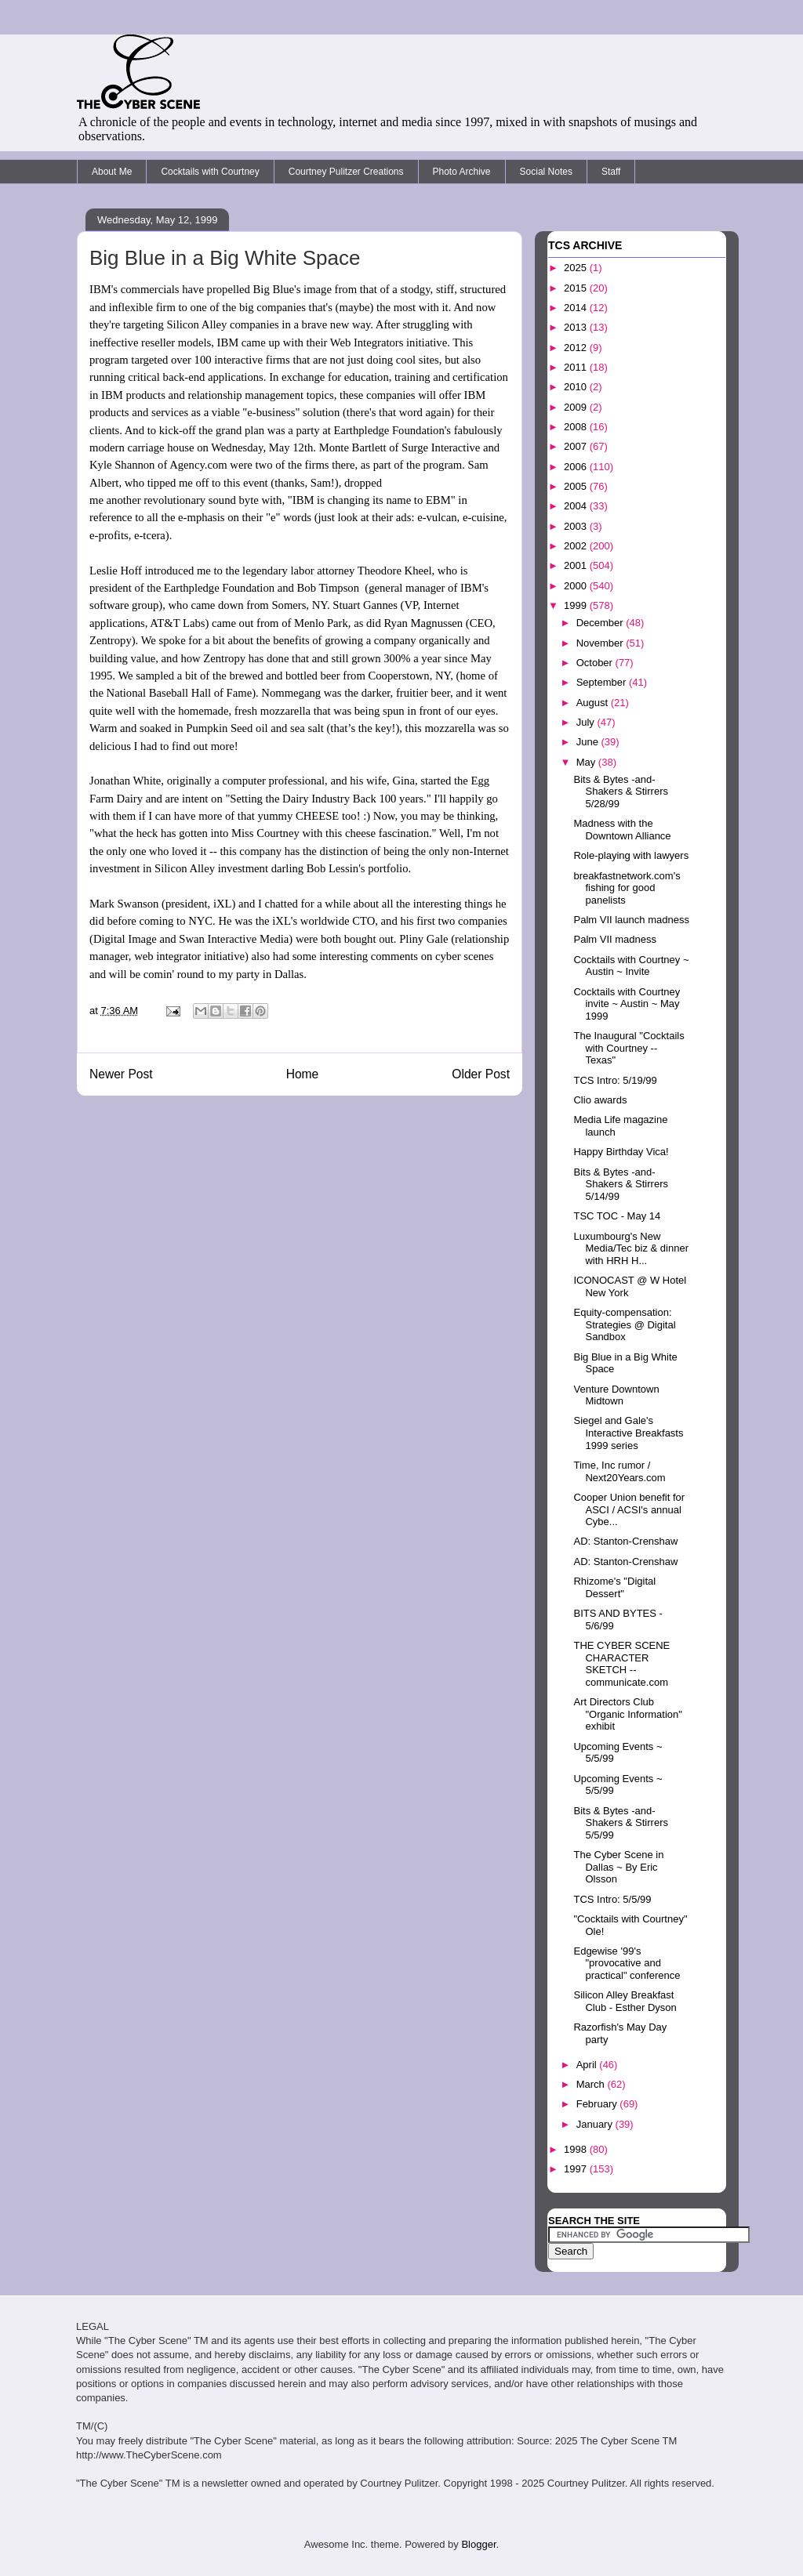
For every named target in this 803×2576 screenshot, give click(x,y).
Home (302, 1074)
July (587, 722)
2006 (577, 467)
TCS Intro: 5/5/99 (612, 1899)
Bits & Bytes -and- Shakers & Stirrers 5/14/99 (620, 1184)
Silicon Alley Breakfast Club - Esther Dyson (624, 2001)
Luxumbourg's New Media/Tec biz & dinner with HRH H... (631, 1248)
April (588, 2065)
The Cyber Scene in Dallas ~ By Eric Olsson (618, 1867)
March (592, 2084)
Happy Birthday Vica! (620, 1152)
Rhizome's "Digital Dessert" (614, 1587)
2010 (577, 387)
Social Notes (546, 171)
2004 (577, 506)
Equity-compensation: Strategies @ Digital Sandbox (624, 1324)
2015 (577, 288)
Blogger (478, 2544)
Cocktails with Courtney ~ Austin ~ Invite (631, 966)
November (601, 643)
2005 (577, 486)
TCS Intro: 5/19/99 (614, 1080)
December (601, 623)
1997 (577, 2169)
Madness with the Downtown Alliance (621, 829)
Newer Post (121, 1074)
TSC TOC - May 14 (616, 1216)
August (593, 702)
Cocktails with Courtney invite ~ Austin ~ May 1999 (626, 1004)
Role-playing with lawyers (631, 855)
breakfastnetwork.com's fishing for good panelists (626, 888)
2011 (577, 367)
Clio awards (600, 1100)
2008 (577, 427)
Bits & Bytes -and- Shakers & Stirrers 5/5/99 (620, 1823)
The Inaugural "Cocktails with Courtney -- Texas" (628, 1048)
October (596, 662)
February (598, 2104)
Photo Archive (462, 171)
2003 (577, 526)
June (588, 742)
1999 (577, 605)
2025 (577, 268)
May (587, 762)
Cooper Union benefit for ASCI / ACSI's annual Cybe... (629, 1509)
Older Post (481, 1074)
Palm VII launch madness (631, 920)
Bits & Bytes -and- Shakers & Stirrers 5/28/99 (620, 792)
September (602, 682)
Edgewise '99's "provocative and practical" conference (626, 1963)
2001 (577, 565)
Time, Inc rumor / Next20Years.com (619, 1471)
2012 (577, 347)
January (596, 2124)
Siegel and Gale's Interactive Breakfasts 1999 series (628, 1433)
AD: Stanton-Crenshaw (625, 1541)
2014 (577, 307)
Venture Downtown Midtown (616, 1395)
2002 (577, 546)
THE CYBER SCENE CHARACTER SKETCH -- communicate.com (621, 1663)
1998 (577, 2149)
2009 (577, 407)
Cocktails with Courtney (210, 171)
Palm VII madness (614, 939)
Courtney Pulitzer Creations (346, 171)
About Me (112, 171)
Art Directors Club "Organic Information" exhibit (627, 1714)
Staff (610, 171)
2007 (577, 446)
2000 (577, 586)
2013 (577, 327)
